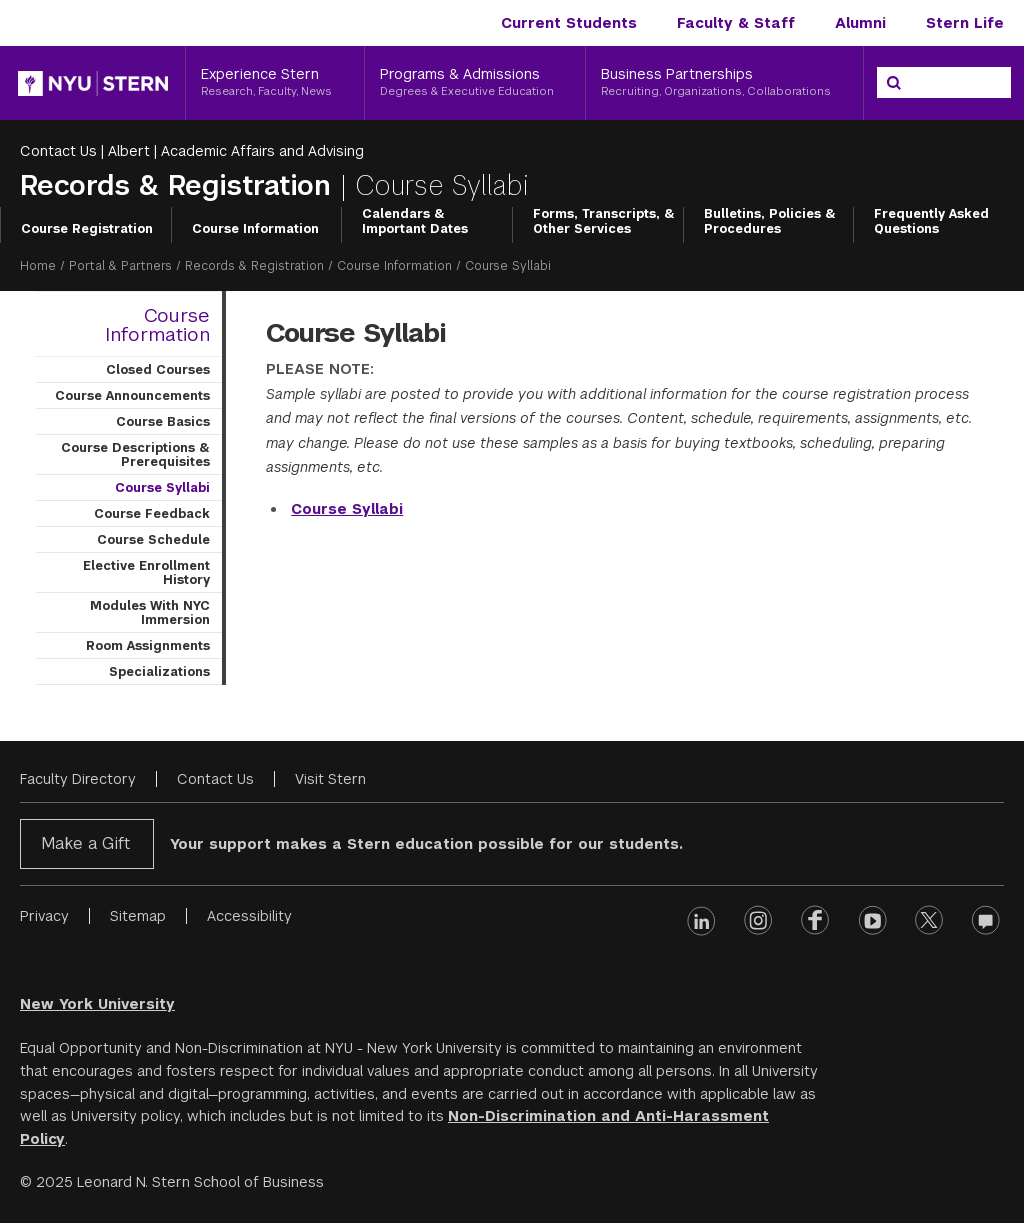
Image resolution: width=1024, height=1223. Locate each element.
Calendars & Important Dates (415, 222)
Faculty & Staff (736, 23)
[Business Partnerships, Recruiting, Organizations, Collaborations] (724, 83)
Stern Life (965, 23)
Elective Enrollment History (146, 573)
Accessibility (249, 916)
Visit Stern (330, 779)
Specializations (159, 672)
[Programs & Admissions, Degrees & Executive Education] (475, 83)
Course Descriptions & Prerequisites (135, 455)
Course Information (255, 229)
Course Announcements (132, 396)
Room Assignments (148, 646)
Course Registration (87, 229)
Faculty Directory (78, 779)
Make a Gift (85, 843)
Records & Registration (180, 185)
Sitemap (138, 916)
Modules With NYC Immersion (150, 613)
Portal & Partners (120, 266)
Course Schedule (153, 540)
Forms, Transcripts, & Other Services (604, 222)
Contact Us (58, 151)
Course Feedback (152, 514)
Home (38, 266)
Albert (129, 151)
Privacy (44, 916)
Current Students (569, 23)
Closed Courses (158, 370)
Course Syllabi (162, 488)
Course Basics (163, 422)
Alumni (860, 23)
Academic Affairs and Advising (262, 151)
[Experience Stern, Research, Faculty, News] (275, 83)
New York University (97, 1004)
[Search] (894, 83)
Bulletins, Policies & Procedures (770, 222)
